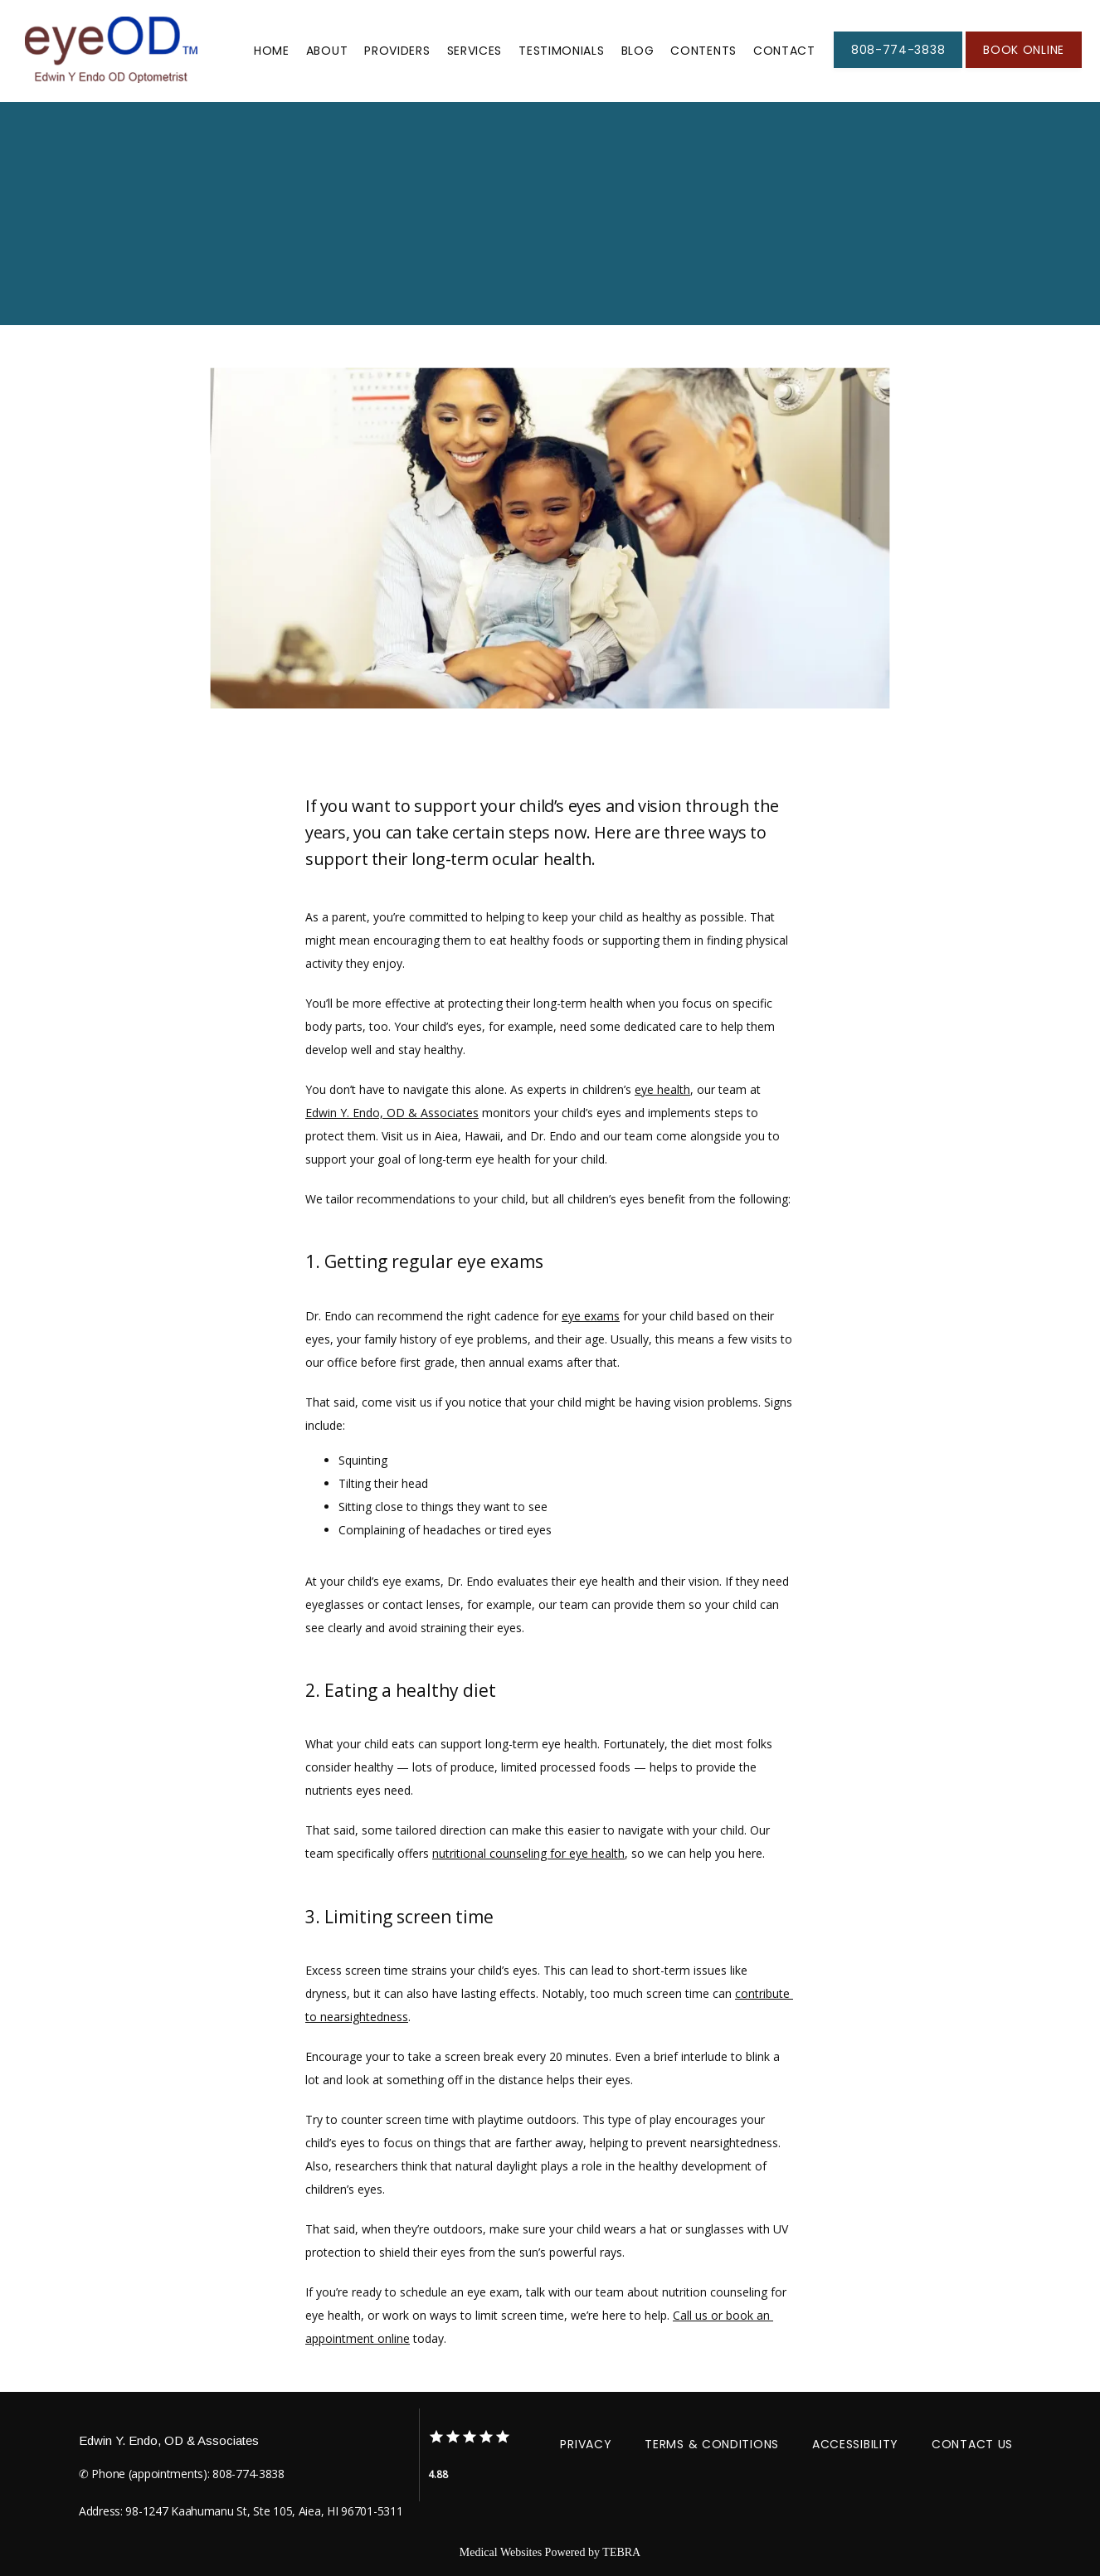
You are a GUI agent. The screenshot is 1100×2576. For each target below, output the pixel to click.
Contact (784, 50)
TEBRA (621, 2552)
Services (475, 50)
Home (272, 50)
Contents (703, 50)
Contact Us (972, 2444)
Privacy (585, 2444)
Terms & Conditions (712, 2444)
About (327, 50)
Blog (638, 50)
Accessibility (855, 2444)
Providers (397, 50)
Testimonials (561, 50)
